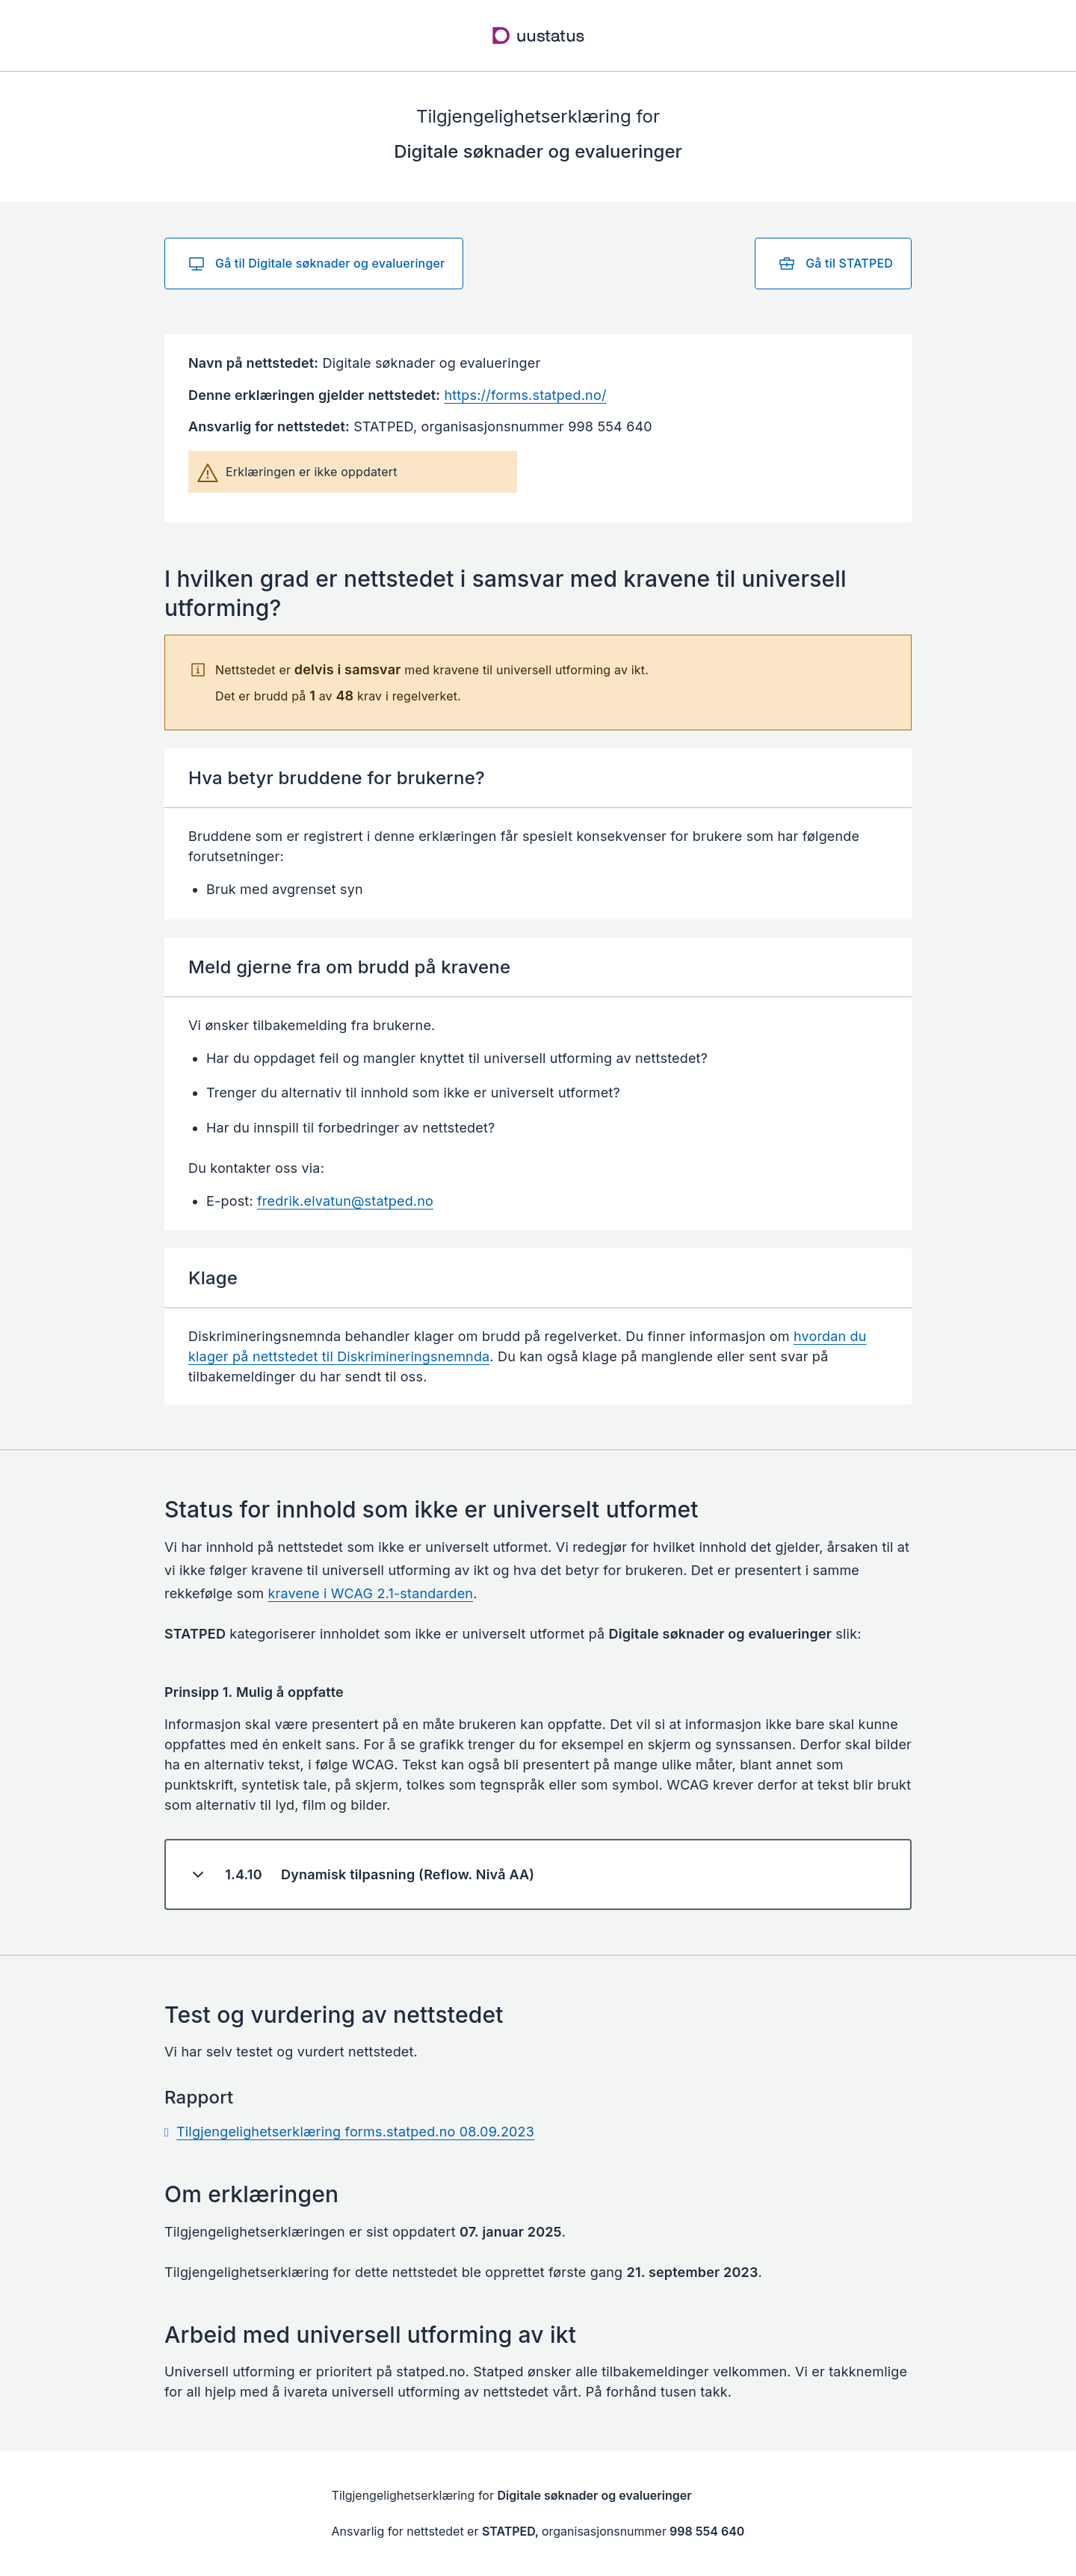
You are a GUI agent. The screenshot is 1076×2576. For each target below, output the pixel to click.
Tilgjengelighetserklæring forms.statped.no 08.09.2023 (355, 2131)
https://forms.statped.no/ (525, 395)
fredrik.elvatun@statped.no (345, 1201)
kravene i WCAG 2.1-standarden (371, 1593)
